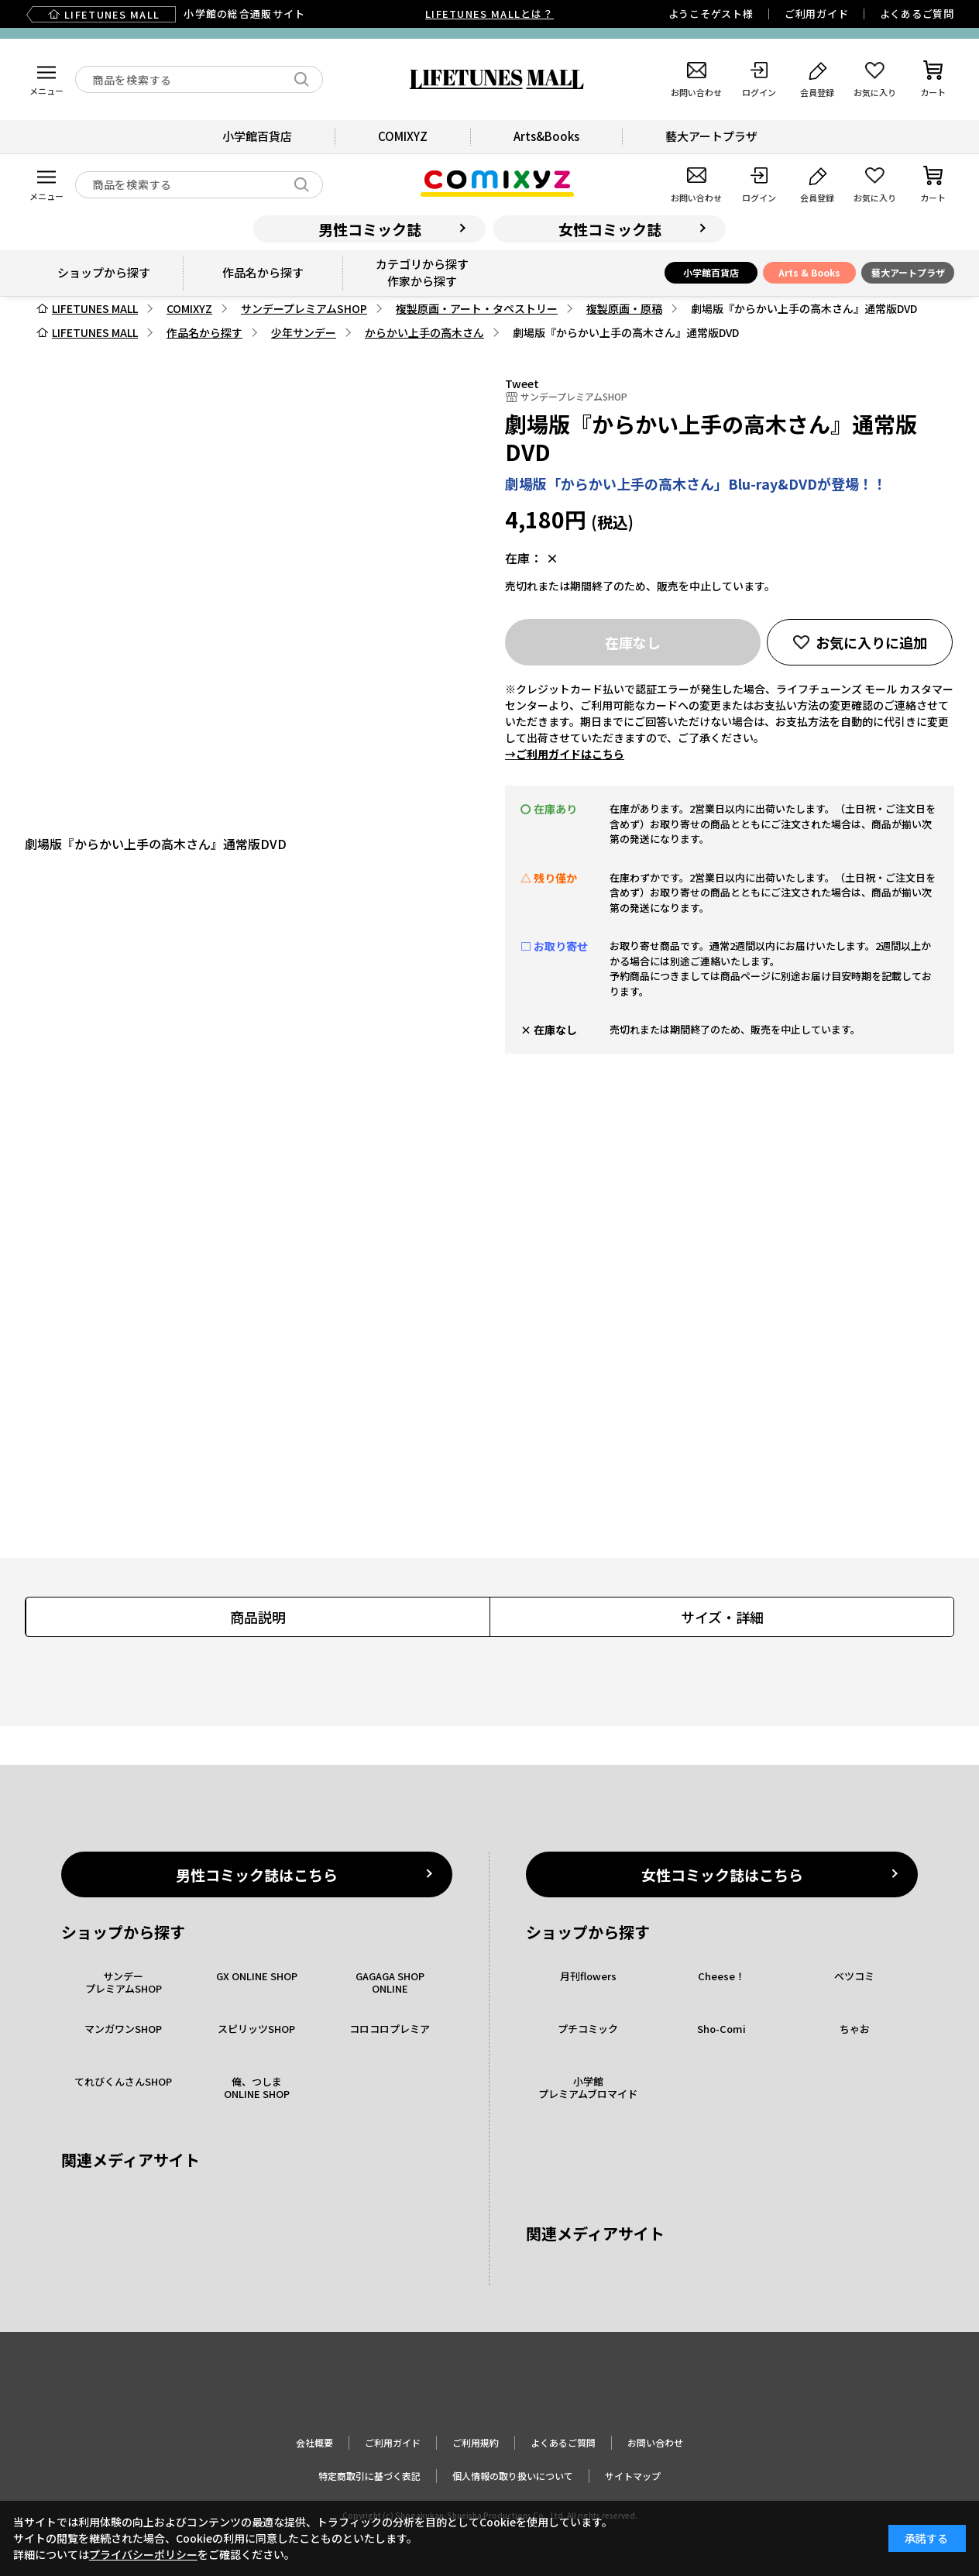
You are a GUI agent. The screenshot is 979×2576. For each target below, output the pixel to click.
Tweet (522, 383)
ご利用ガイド (817, 13)
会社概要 (314, 2442)
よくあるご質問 (917, 13)
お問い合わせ (655, 2442)
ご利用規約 (475, 2442)
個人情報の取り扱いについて (512, 2475)
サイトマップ (633, 2475)
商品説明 (258, 1617)
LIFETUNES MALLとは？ (489, 13)
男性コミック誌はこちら (257, 1874)
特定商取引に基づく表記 (369, 2475)
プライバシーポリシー (143, 2554)
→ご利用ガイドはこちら (564, 754)
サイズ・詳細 (722, 1617)
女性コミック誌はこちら (722, 1874)
